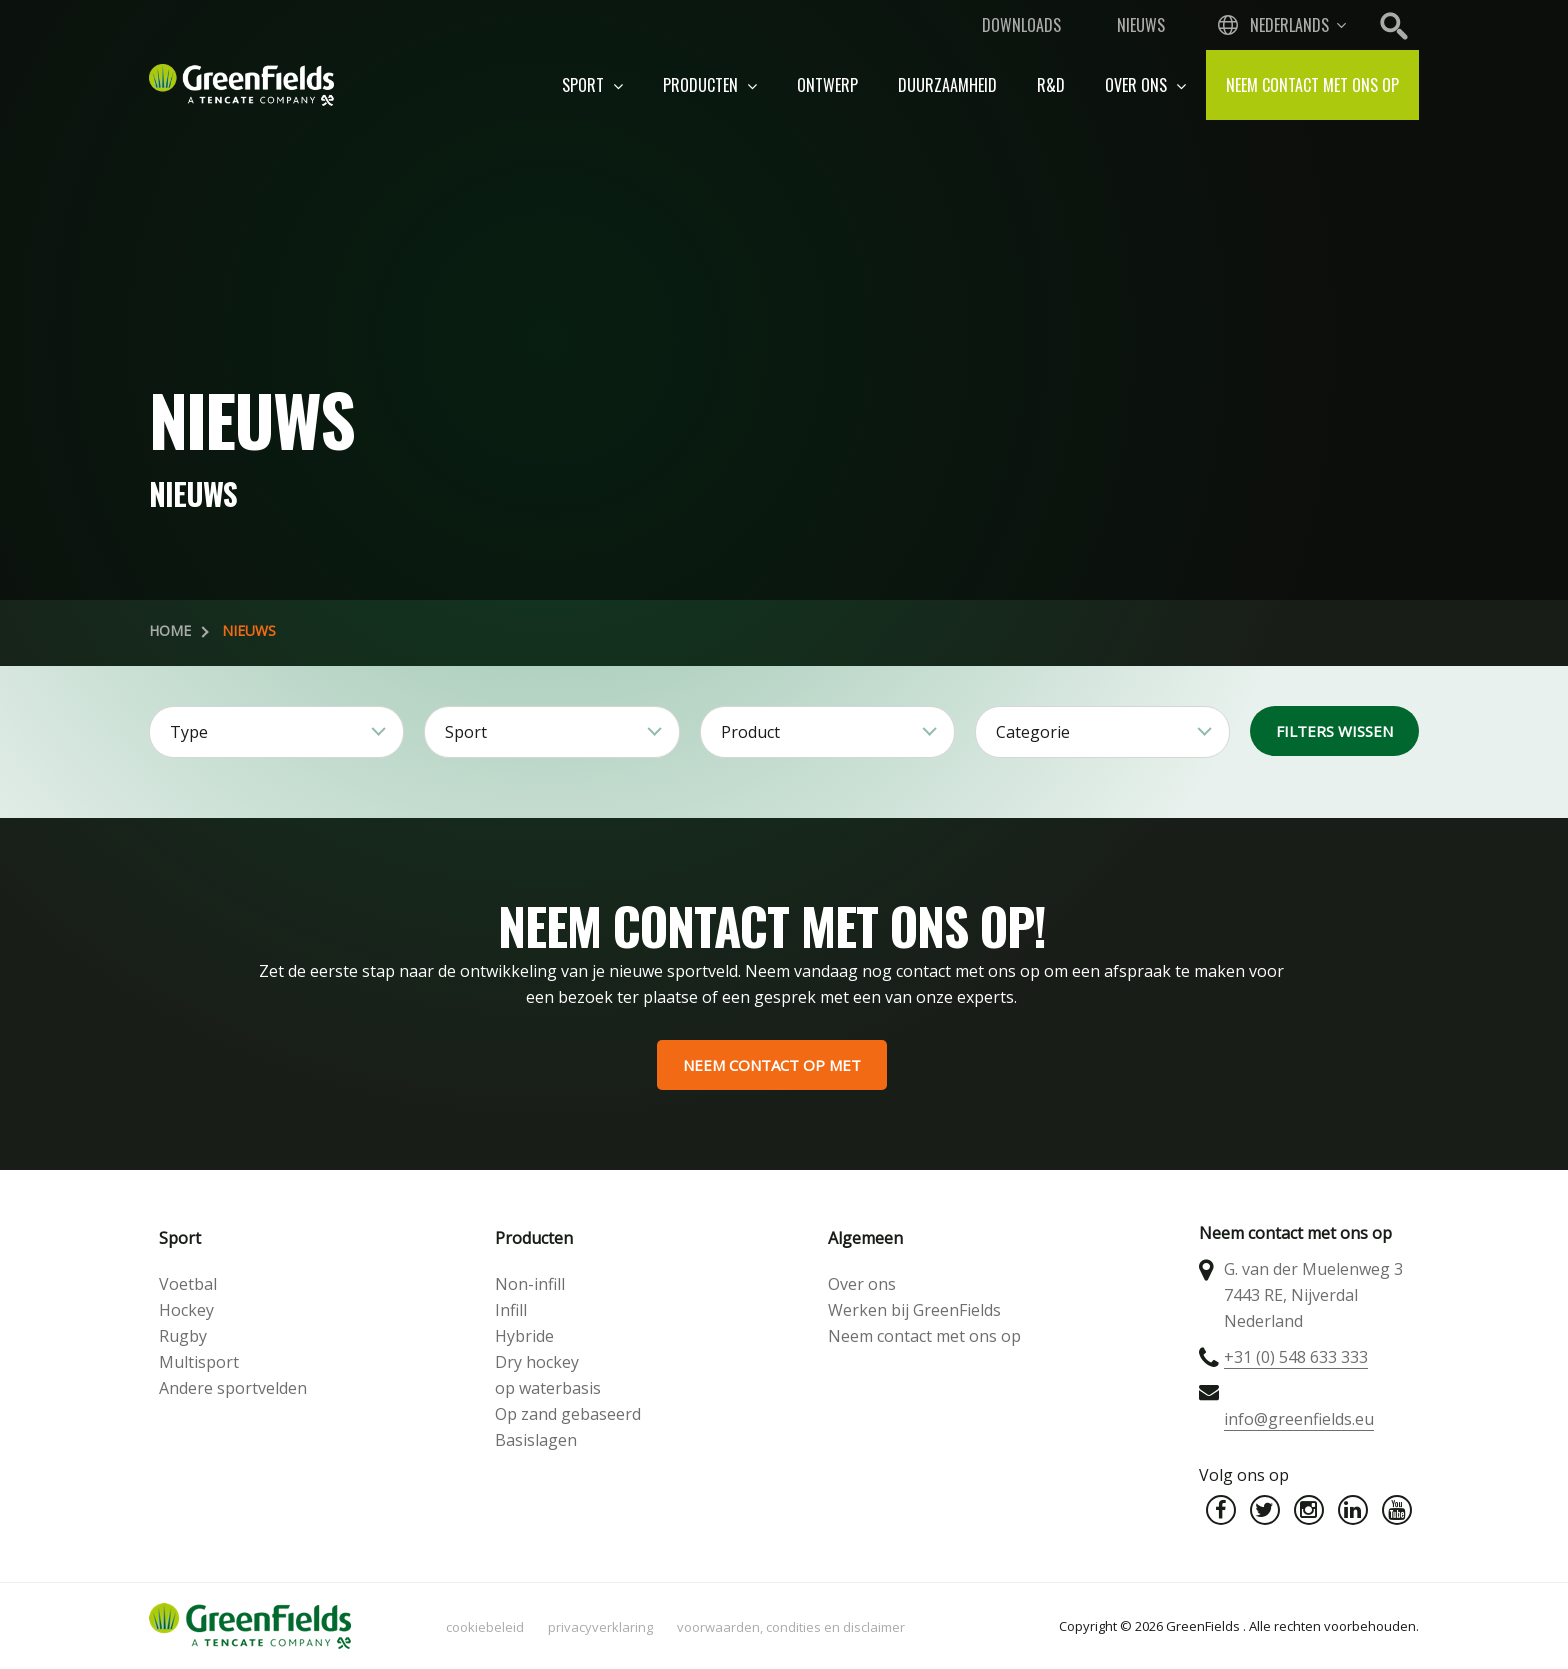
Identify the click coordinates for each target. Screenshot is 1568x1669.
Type (189, 732)
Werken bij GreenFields (914, 1310)
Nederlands (1289, 25)
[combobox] (1280, 25)
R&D (1051, 85)
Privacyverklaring (600, 1627)
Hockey (186, 1310)
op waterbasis (548, 1388)
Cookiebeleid (485, 1627)
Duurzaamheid (947, 85)
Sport (592, 85)
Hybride (524, 1336)
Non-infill (530, 1284)
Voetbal (188, 1284)
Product (750, 732)
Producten (710, 85)
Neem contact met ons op (1312, 85)
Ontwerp (827, 85)
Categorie (1033, 732)
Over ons (1145, 85)
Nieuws (1141, 25)
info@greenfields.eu (1299, 1419)
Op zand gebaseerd (568, 1414)
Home (170, 630)
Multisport (199, 1362)
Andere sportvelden (233, 1388)
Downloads (1021, 25)
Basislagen (536, 1440)
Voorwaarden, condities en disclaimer (791, 1627)
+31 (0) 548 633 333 (1296, 1357)
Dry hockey (537, 1362)
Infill (511, 1310)
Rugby (183, 1336)
